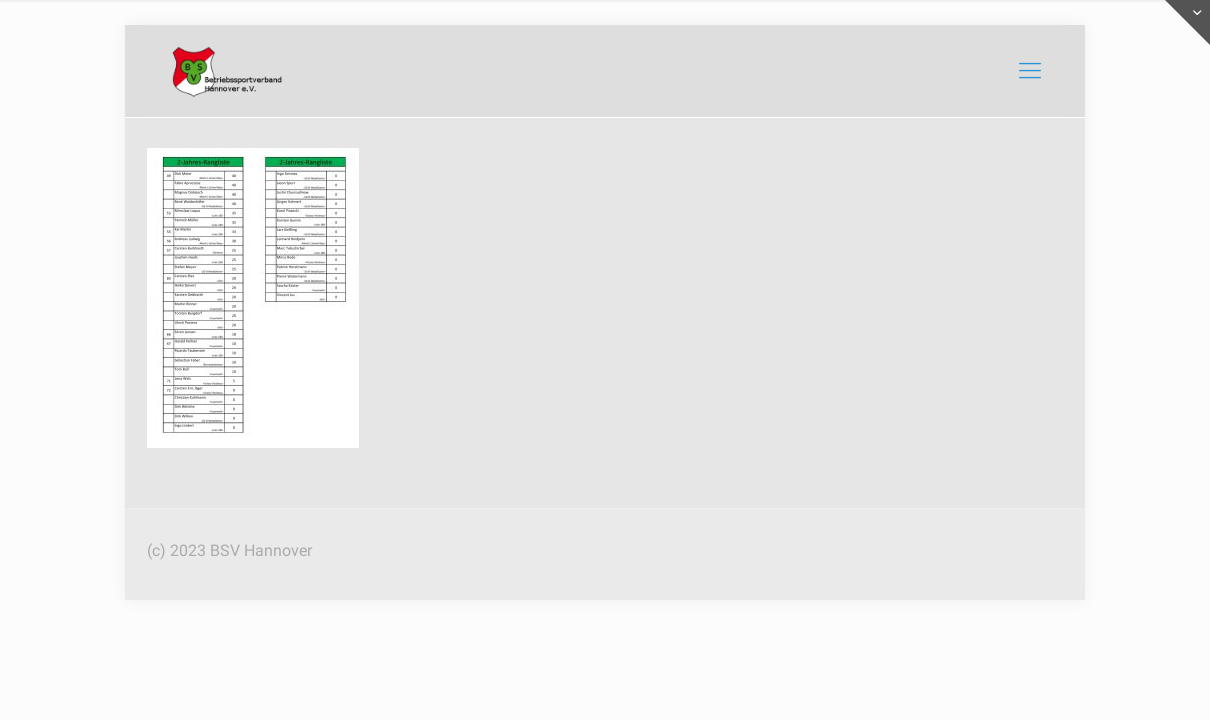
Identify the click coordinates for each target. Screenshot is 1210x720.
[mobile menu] (1030, 71)
